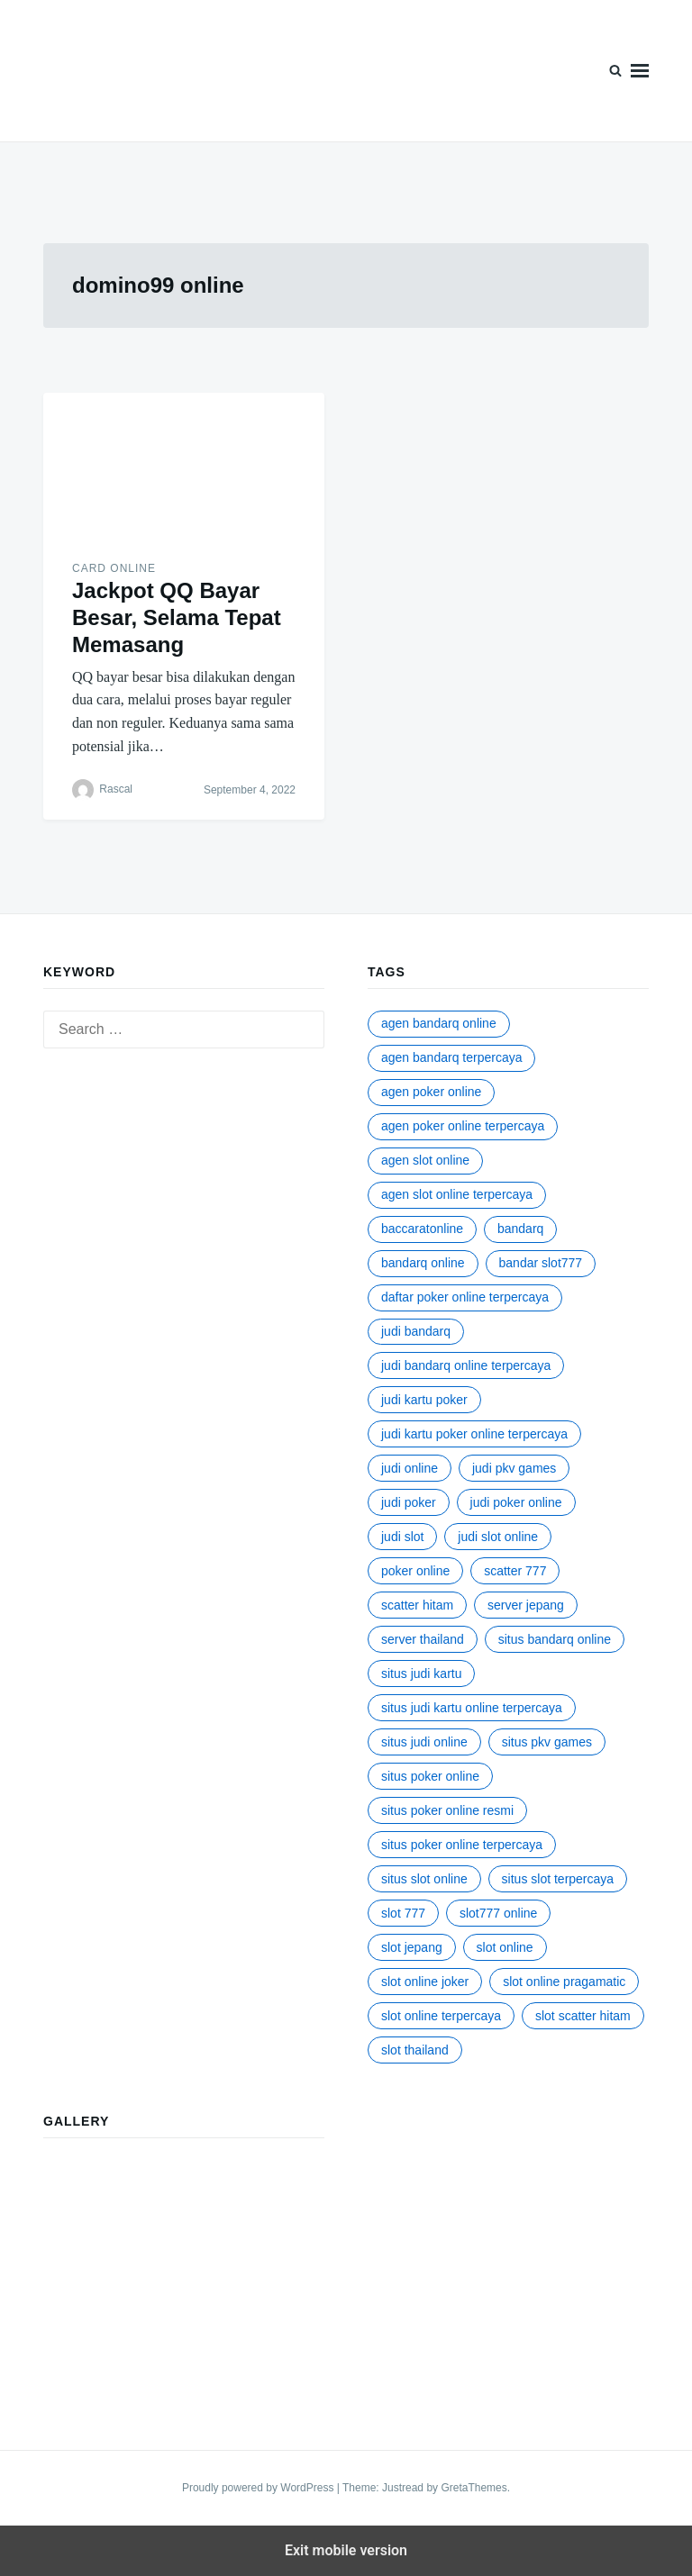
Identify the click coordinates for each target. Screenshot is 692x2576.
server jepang (525, 1605)
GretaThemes (473, 2487)
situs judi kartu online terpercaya (471, 1708)
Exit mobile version (346, 2550)
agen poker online (431, 1091)
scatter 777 (515, 1571)
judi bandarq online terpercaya (466, 1365)
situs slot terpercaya (558, 1879)
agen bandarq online (438, 1023)
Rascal (115, 789)
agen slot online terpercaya (457, 1194)
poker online (415, 1571)
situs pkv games (547, 1742)
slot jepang (411, 1947)
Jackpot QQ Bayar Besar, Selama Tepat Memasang (176, 617)
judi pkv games (514, 1468)
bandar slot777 (541, 1263)
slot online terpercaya (441, 2016)
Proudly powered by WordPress (259, 2487)
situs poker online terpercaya (461, 1844)
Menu (640, 70)
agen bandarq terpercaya (451, 1057)
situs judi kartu (421, 1673)
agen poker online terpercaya (462, 1126)
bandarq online (423, 1263)
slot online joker (425, 1981)
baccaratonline (422, 1228)
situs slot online (424, 1879)
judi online (409, 1468)
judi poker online (516, 1502)
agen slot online (425, 1160)
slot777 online (498, 1913)
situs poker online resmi (447, 1810)
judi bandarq (416, 1331)
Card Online (114, 568)
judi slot (402, 1536)
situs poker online (430, 1776)
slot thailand (415, 2050)
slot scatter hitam (583, 2016)
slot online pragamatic (564, 1981)
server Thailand (422, 1639)
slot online (505, 1947)
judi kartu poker (424, 1399)
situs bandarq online (554, 1639)
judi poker (408, 1502)
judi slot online (498, 1536)
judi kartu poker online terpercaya (474, 1434)
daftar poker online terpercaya (465, 1297)
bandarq (520, 1228)
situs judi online (424, 1742)
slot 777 (403, 1913)
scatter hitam (417, 1605)
